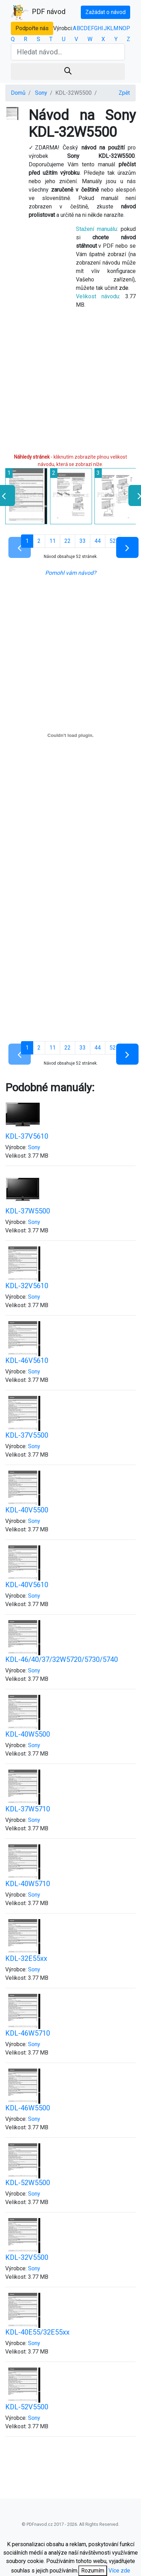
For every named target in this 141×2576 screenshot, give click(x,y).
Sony (41, 92)
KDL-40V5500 (26, 1510)
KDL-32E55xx (26, 1958)
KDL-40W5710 (27, 1883)
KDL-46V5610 (26, 1360)
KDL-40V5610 (26, 1584)
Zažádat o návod (105, 12)
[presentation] (136, 495)
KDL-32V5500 (26, 2257)
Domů (18, 92)
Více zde (119, 2570)
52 (113, 541)
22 (67, 541)
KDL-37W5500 (27, 1211)
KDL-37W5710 (27, 1809)
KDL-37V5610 (26, 1136)
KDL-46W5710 (27, 2033)
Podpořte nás (32, 28)
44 (97, 541)
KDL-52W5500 (27, 2182)
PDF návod (38, 12)
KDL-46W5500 (27, 2108)
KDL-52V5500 (26, 2407)
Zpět (124, 92)
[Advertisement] (65, 384)
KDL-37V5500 (26, 1435)
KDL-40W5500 (27, 1734)
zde (123, 288)
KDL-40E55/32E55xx (37, 2332)
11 (52, 541)
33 (82, 541)
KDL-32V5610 (26, 1286)
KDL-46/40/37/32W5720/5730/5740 (61, 1659)
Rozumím (92, 2570)
